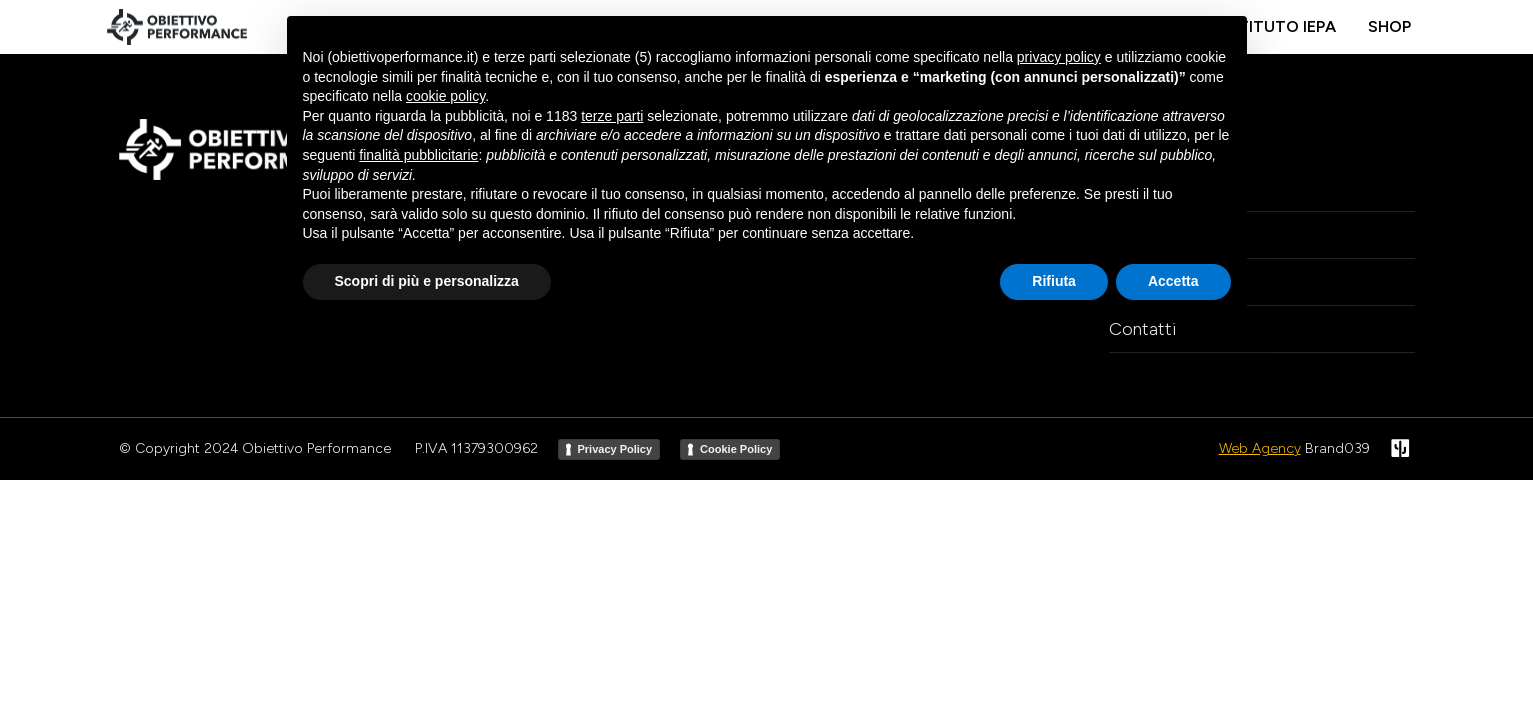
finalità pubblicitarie (418, 155)
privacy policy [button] (1059, 57)
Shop (1389, 26)
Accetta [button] (1173, 281)
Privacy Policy (615, 449)
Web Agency (1260, 448)
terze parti (612, 116)
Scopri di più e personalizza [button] (427, 281)
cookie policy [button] (445, 96)
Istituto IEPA (1280, 26)
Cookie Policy (736, 449)
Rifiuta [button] (1054, 281)
